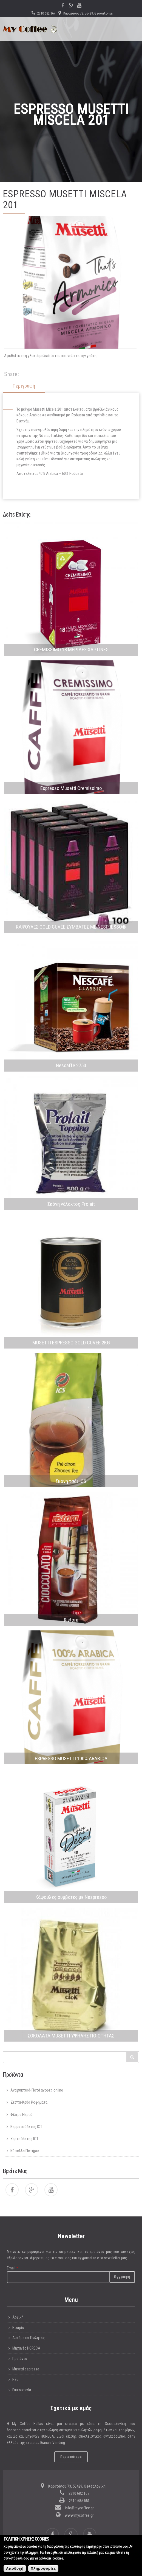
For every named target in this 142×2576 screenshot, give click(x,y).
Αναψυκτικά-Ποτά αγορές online (36, 2090)
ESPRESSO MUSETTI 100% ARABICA (71, 1758)
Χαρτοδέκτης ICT (24, 2138)
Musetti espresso (25, 2369)
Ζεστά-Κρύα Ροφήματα (28, 2102)
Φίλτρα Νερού (21, 2114)
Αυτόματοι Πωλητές (28, 2338)
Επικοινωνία (21, 2390)
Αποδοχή (15, 2570)
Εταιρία (18, 2327)
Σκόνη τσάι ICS (71, 1481)
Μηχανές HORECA (26, 2348)
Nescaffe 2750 (71, 1065)
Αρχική (18, 2317)
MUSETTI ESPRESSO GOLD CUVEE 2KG (71, 1342)
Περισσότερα (71, 2457)
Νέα (15, 2379)
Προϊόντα (19, 2358)
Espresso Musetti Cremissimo (71, 788)
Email (12, 2268)
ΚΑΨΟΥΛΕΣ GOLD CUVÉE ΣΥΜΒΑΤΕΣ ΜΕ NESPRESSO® (71, 927)
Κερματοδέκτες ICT (26, 2126)
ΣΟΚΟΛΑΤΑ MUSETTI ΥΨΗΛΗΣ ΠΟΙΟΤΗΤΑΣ (71, 2036)
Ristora (71, 1620)
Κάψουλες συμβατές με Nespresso (71, 1897)
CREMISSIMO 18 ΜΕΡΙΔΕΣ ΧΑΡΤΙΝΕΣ (71, 649)
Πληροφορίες (43, 2570)
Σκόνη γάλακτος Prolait (71, 1204)
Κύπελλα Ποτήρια (24, 2150)
